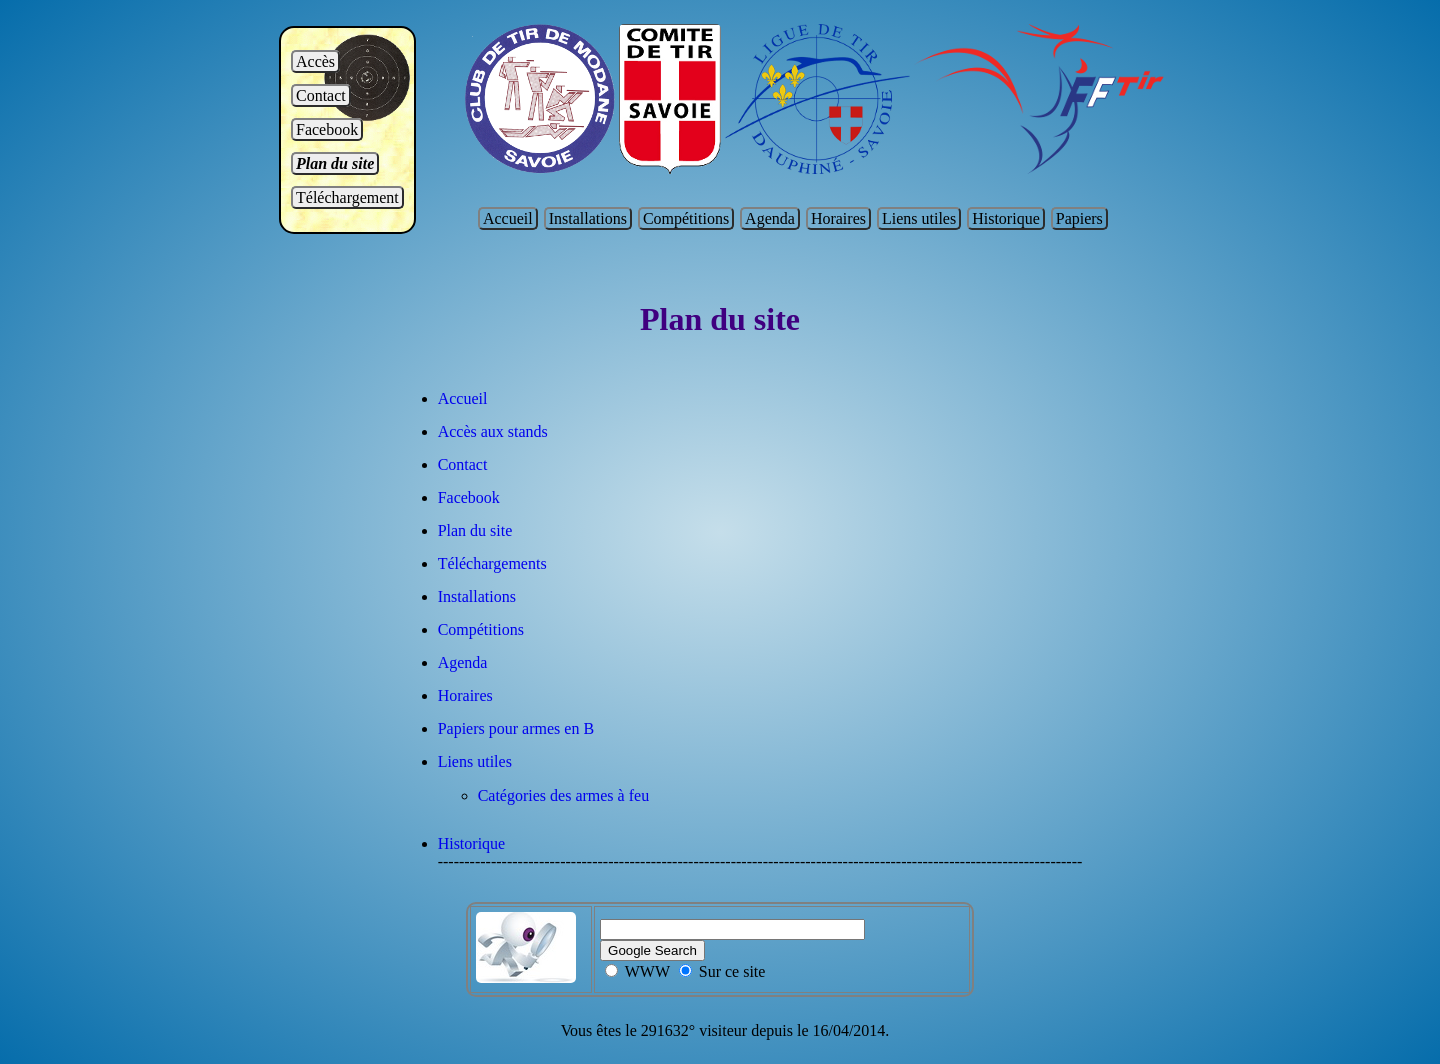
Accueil (508, 218)
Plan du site (335, 163)
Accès (315, 61)
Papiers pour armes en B (516, 728)
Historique (1006, 218)
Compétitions (686, 218)
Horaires (838, 218)
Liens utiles (919, 218)
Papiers (1079, 218)
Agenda (770, 218)
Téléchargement (347, 197)
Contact (321, 95)
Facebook (327, 129)
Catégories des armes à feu (563, 795)
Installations (588, 218)
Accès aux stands (493, 431)
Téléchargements (492, 563)
